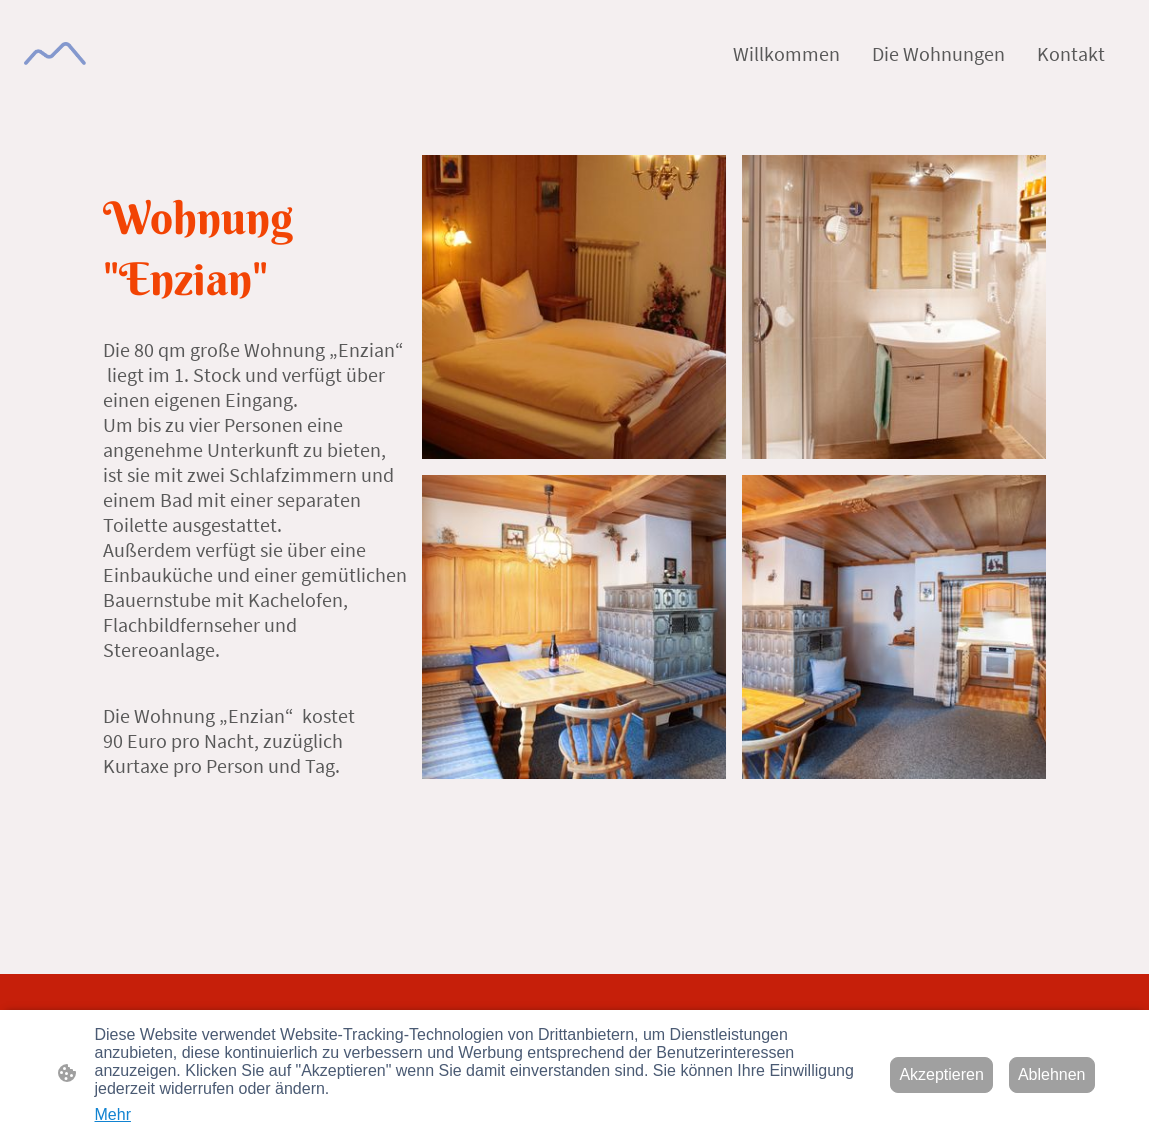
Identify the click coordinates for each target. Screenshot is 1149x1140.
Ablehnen (1052, 1074)
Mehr (113, 1114)
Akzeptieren (941, 1074)
